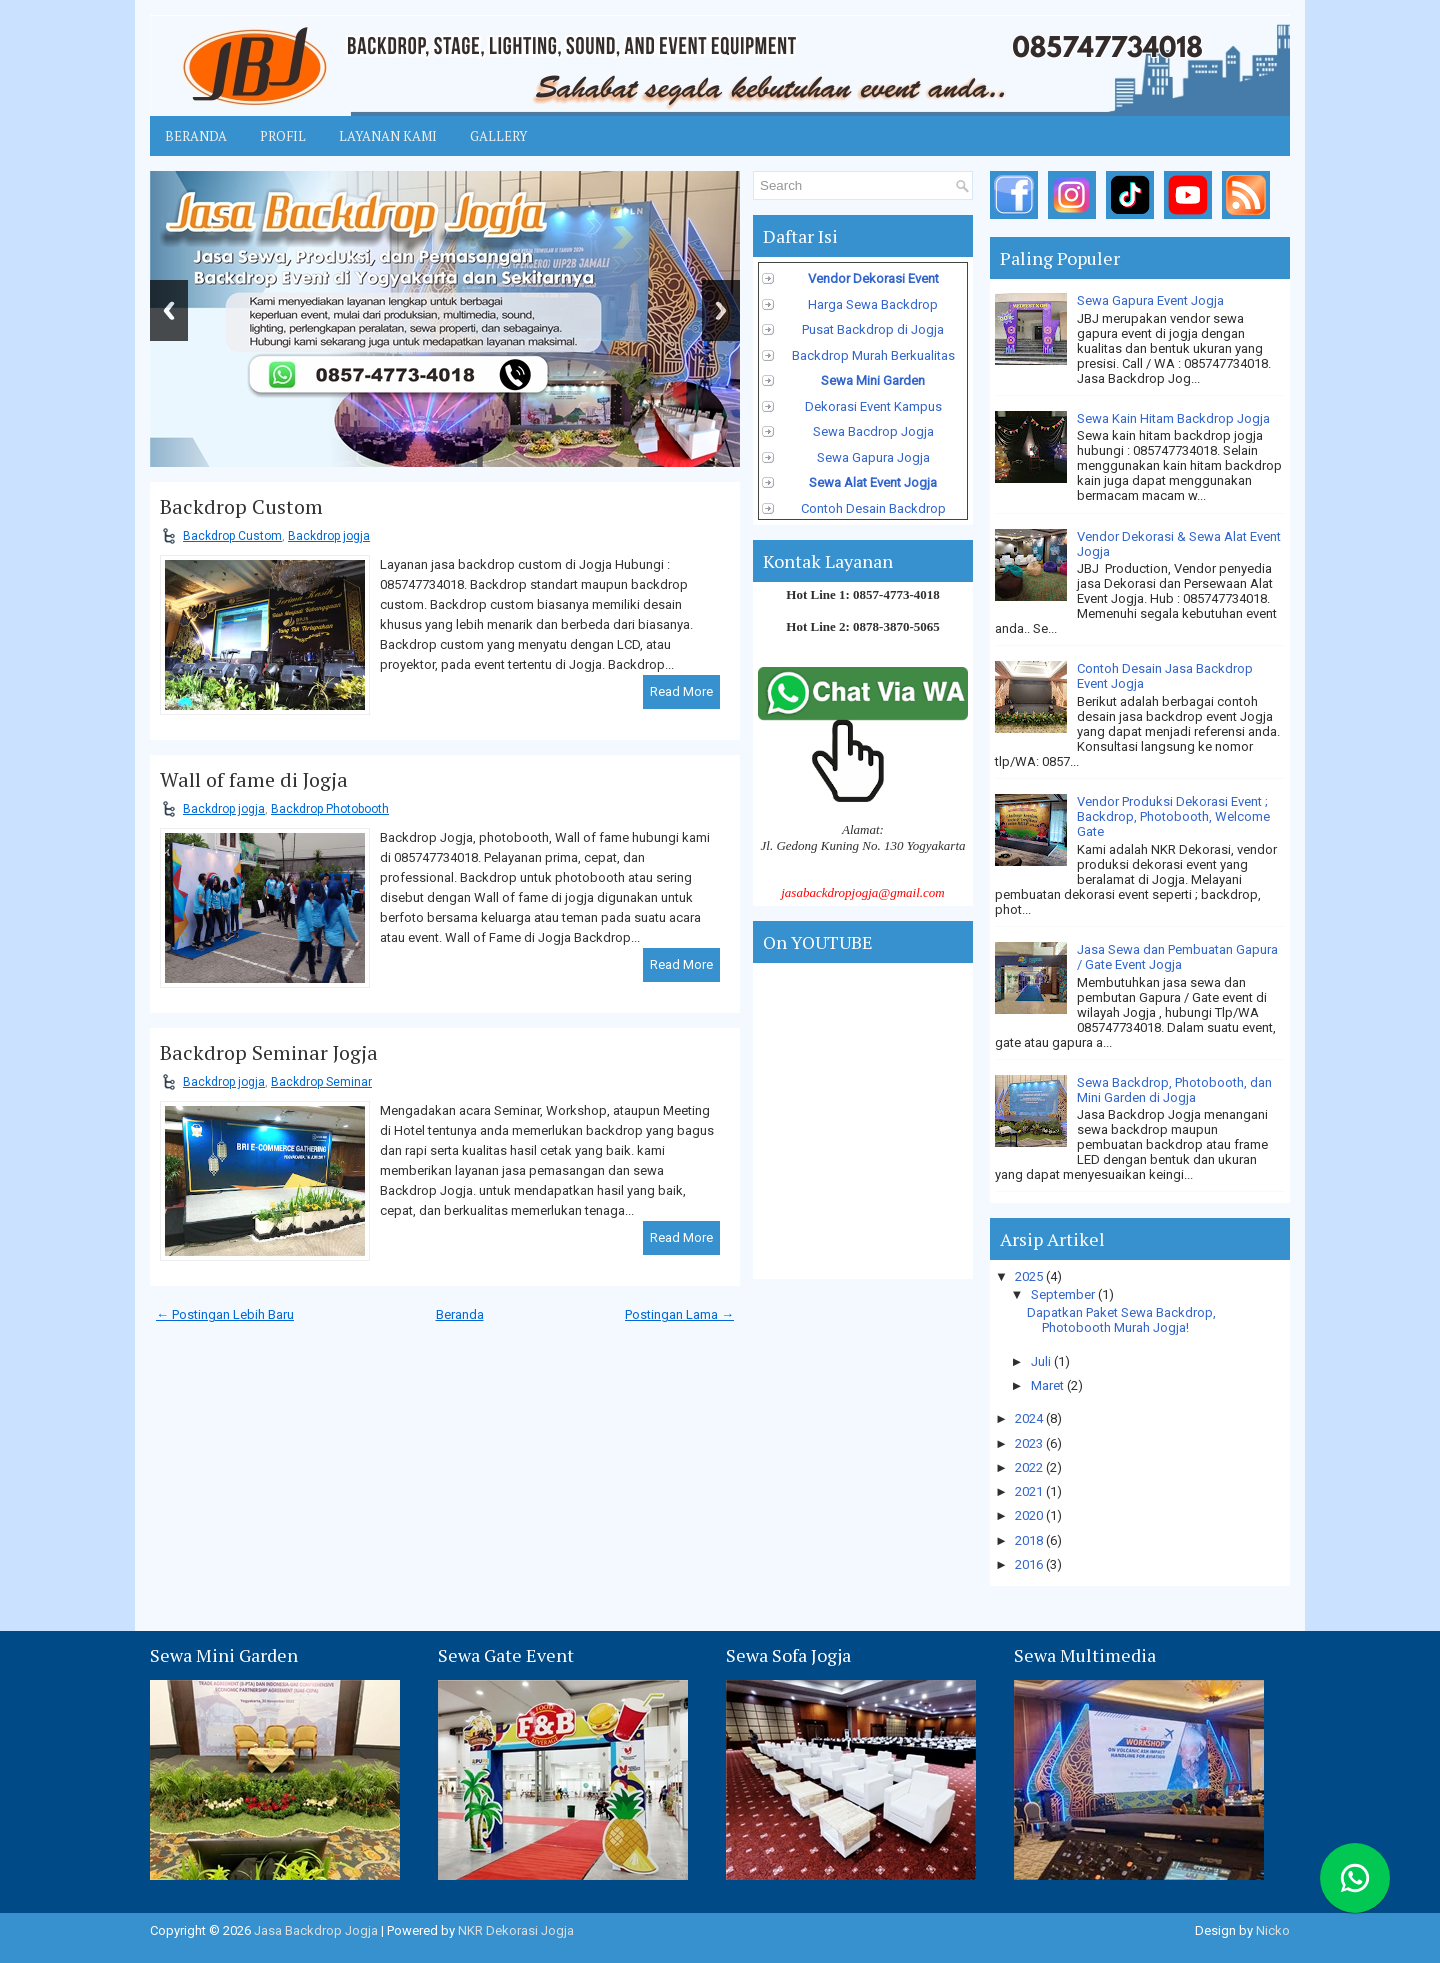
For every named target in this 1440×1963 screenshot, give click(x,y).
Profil (283, 136)
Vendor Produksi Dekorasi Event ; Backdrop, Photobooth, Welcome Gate (1173, 816)
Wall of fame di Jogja (254, 780)
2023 (1030, 1443)
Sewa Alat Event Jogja (873, 482)
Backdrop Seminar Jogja (269, 1053)
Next (721, 310)
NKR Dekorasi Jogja (516, 1930)
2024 (1030, 1418)
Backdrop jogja (329, 536)
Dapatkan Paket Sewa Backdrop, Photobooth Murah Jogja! (1121, 1320)
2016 (1030, 1564)
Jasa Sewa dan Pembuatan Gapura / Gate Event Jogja (1177, 957)
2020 (1030, 1515)
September (1064, 1294)
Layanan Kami (388, 136)
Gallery (498, 136)
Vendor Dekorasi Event (873, 278)
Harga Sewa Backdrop (873, 304)
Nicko (1273, 1930)
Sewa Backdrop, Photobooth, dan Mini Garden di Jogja (1174, 1090)
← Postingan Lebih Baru (225, 1314)
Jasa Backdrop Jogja (316, 1930)
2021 (1030, 1491)
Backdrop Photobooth (330, 809)
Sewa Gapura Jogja (873, 457)
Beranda (196, 136)
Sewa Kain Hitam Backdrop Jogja (1173, 418)
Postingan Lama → (679, 1314)
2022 (1030, 1467)
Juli (1042, 1361)
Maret (1049, 1385)
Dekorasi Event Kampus (873, 406)
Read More (681, 691)
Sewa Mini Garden (873, 380)
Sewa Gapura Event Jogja (1150, 300)
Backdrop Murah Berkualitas (873, 355)
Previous (169, 310)
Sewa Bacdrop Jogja (873, 431)
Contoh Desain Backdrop (873, 508)
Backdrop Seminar (321, 1082)
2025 (1030, 1276)
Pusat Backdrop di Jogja (873, 329)
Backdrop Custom (241, 507)
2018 (1030, 1540)
